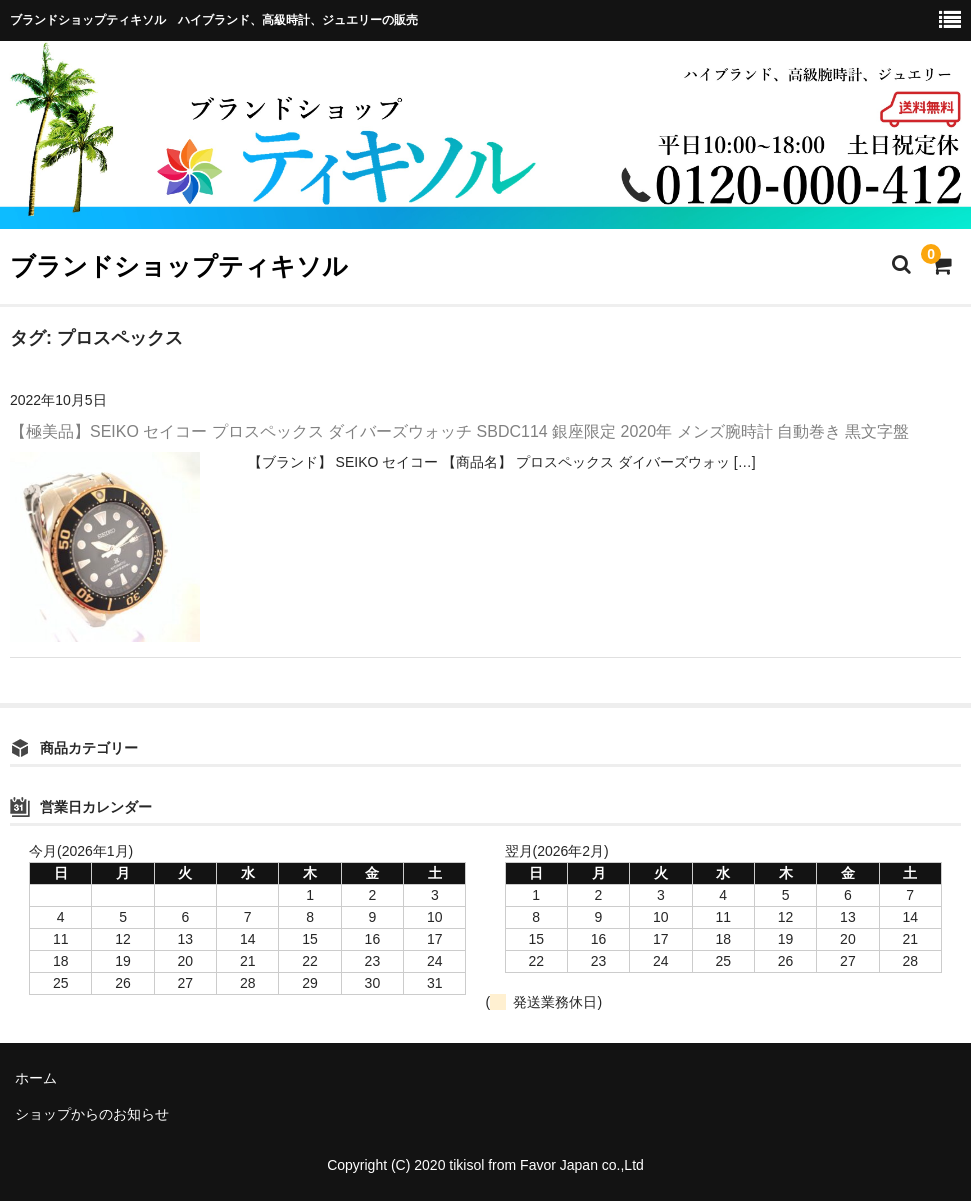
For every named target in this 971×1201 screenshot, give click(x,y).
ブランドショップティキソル (179, 266)
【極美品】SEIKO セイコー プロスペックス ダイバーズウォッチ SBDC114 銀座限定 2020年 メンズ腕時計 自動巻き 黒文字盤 (459, 431)
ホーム (36, 1078)
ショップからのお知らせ (92, 1114)
